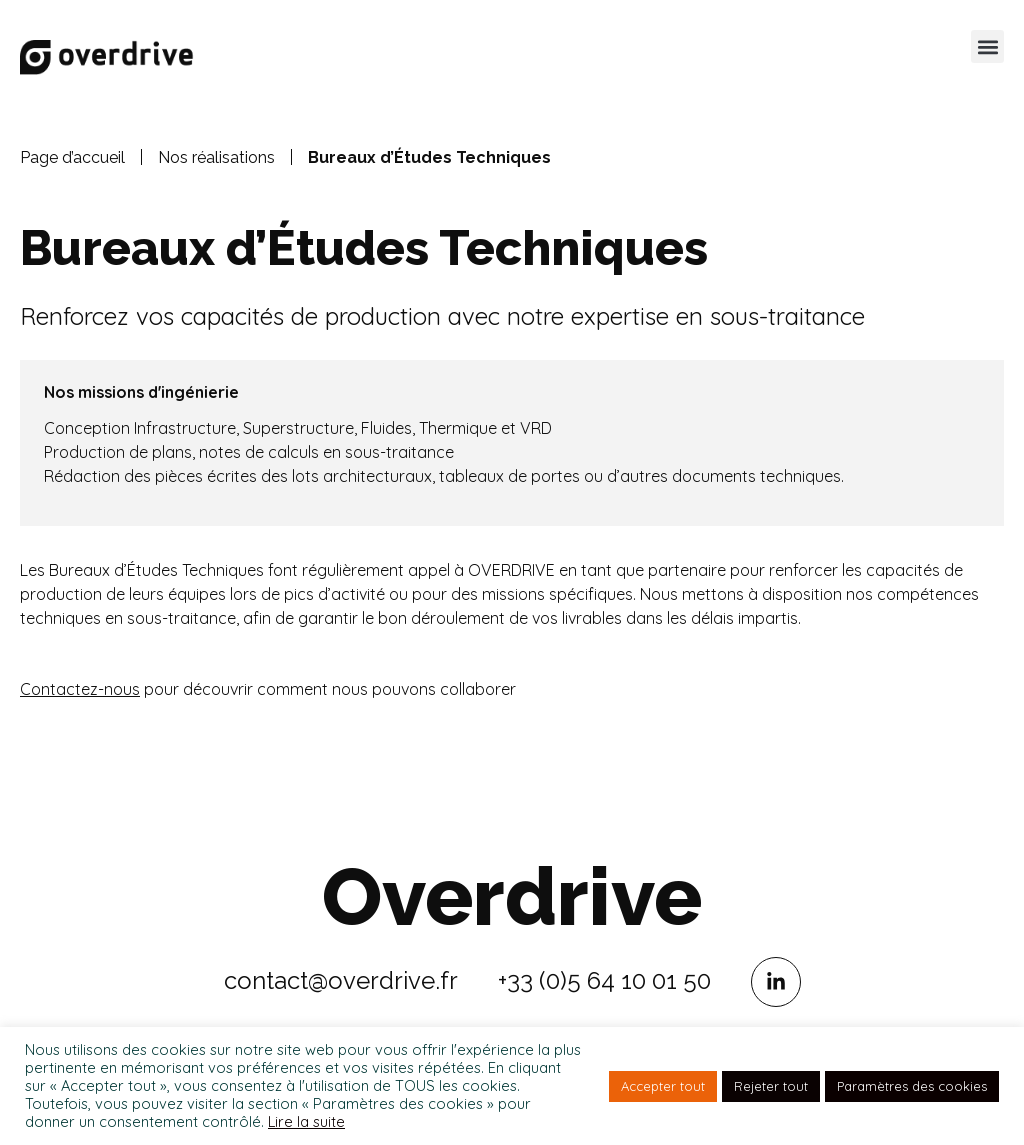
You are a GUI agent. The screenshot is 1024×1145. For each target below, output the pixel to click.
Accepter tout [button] (663, 1086)
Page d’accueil (72, 157)
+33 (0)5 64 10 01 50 (604, 980)
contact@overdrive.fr (341, 980)
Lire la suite (306, 1121)
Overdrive (512, 897)
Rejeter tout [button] (771, 1086)
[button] (987, 46)
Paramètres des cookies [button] (912, 1086)
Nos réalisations (216, 157)
